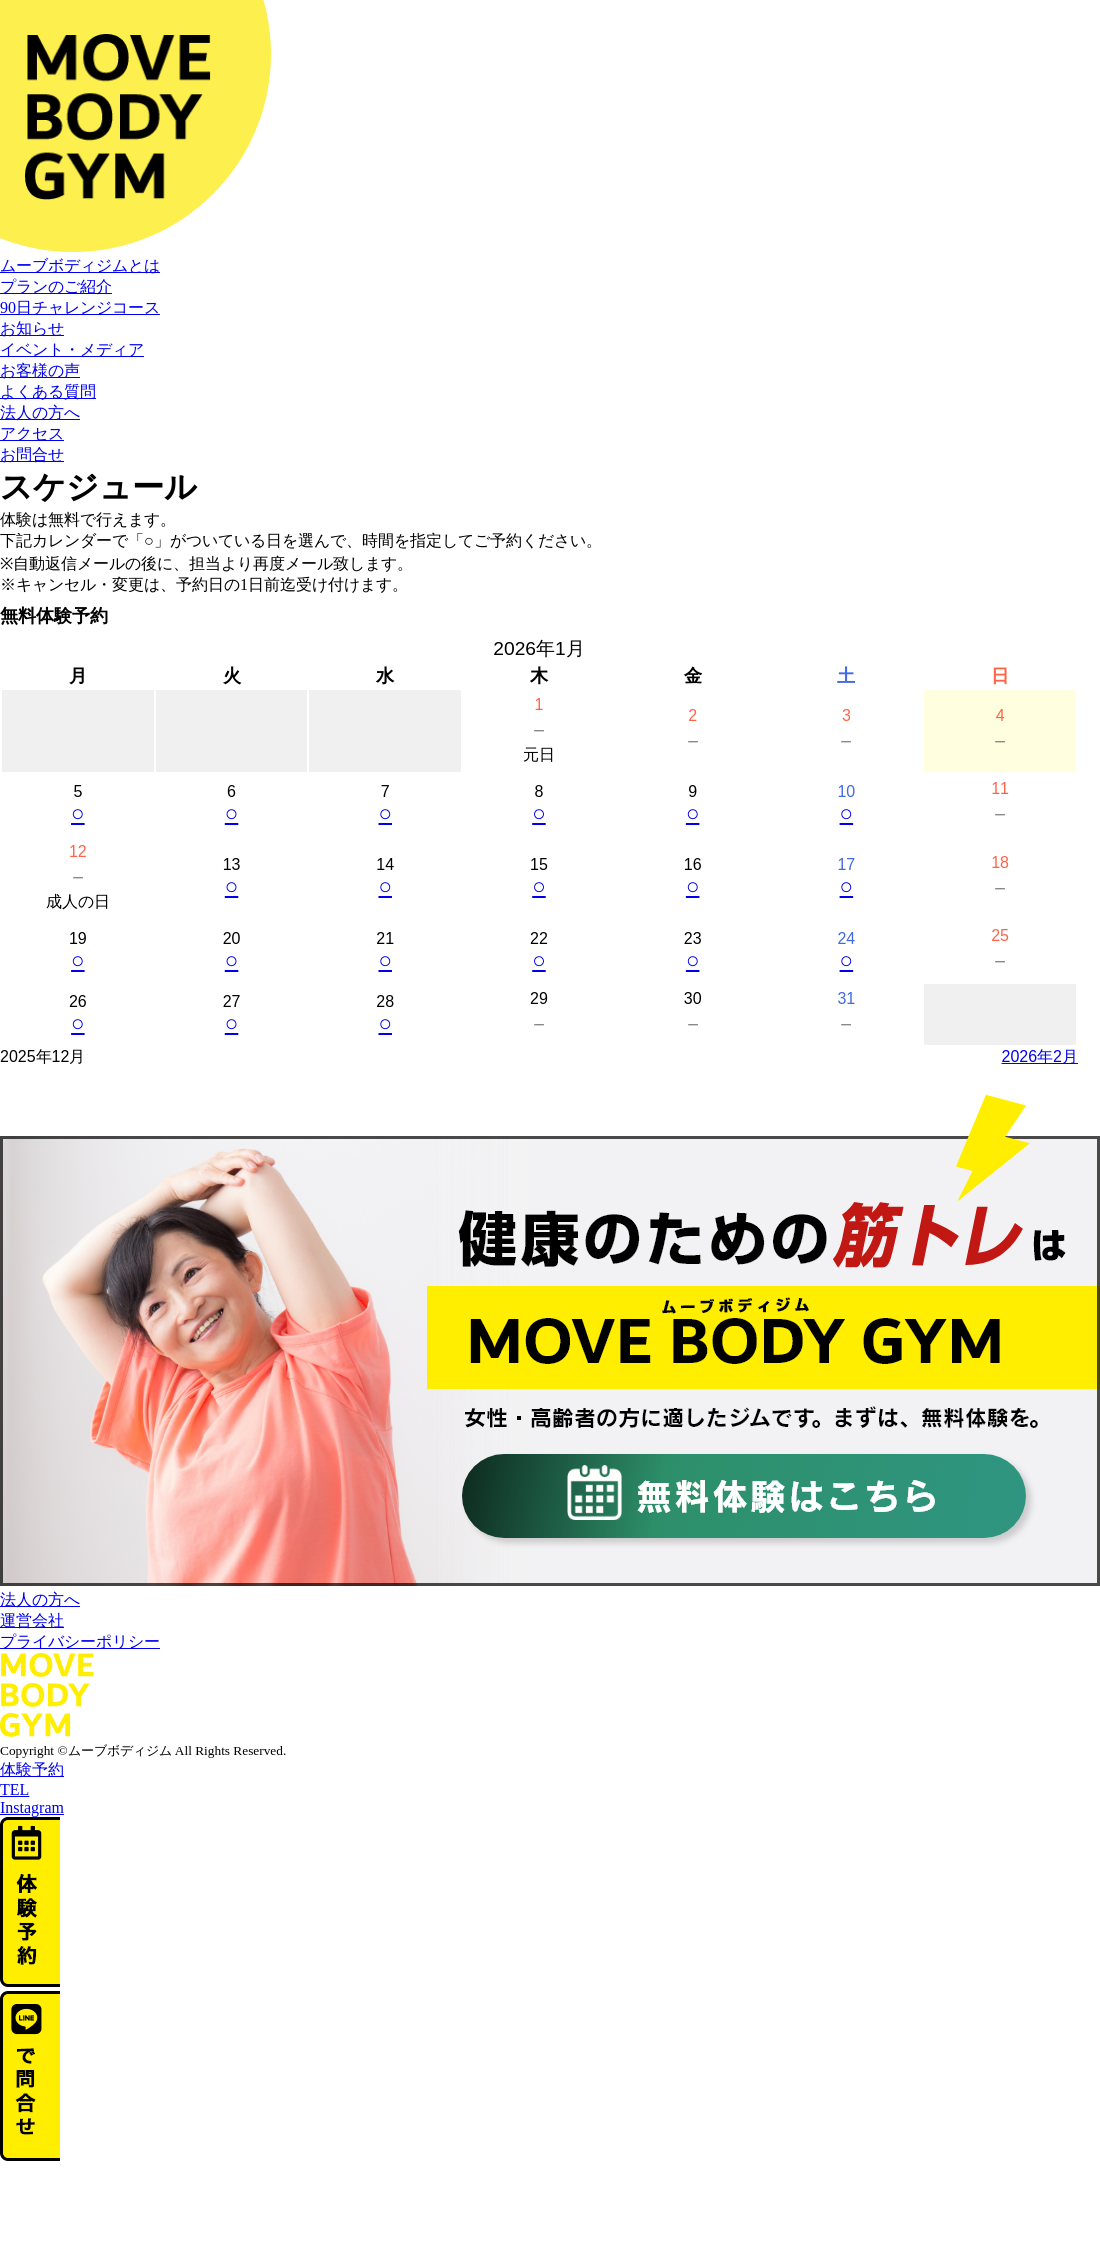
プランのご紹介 (56, 286)
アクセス (32, 433)
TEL (14, 1789)
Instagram (32, 1807)
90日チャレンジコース (80, 307)
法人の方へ (40, 412)
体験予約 (32, 1769)
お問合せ (32, 454)
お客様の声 (40, 370)
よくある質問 (48, 391)
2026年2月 (1040, 1056)
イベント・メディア (72, 349)
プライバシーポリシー (80, 1641)
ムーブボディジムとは (80, 265)
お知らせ (32, 328)
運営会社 (32, 1620)
